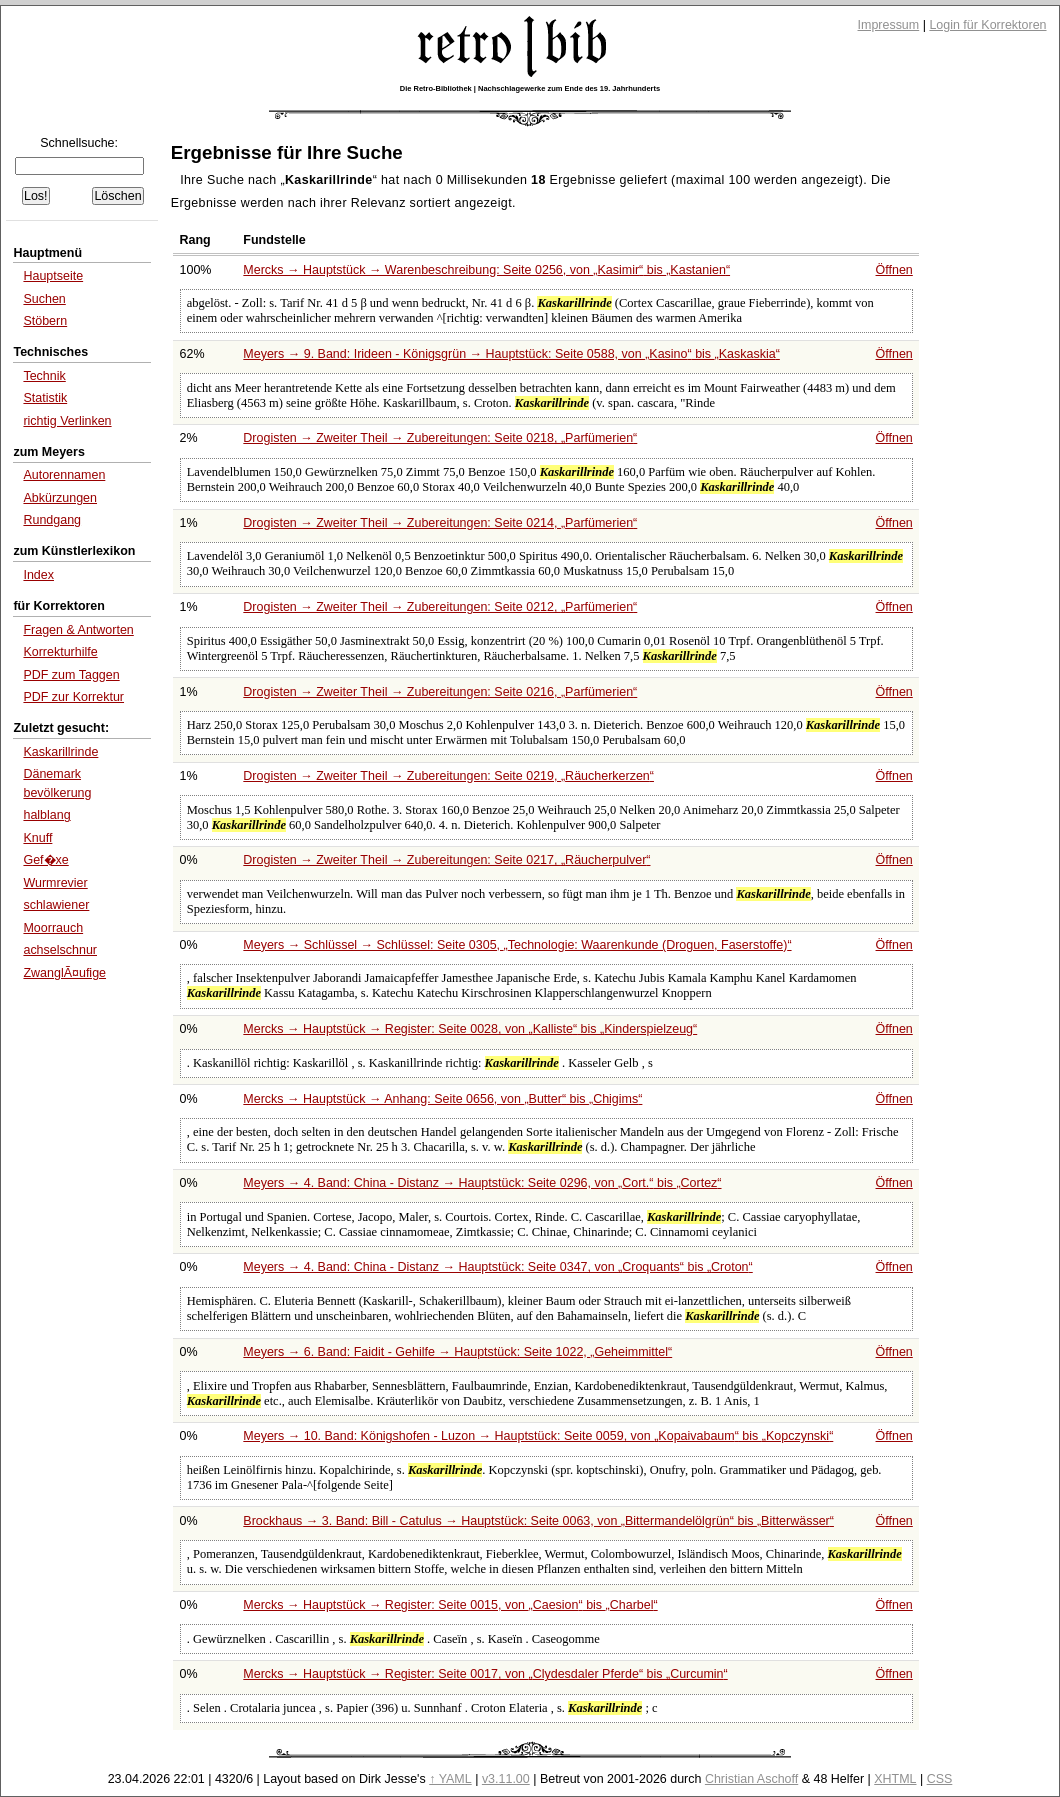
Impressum (889, 25)
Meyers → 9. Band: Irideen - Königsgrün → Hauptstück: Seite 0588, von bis (511, 354)
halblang (46, 815)
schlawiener (56, 905)
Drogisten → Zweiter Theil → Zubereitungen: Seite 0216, (440, 692)
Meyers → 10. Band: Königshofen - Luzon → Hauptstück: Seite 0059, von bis (538, 1436)
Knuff (37, 838)
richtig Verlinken (67, 421)
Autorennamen (64, 475)
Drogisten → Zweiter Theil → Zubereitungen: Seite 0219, (448, 776)
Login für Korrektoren (987, 25)
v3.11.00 (506, 1779)
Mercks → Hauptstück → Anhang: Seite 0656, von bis (442, 1099)
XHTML (895, 1779)
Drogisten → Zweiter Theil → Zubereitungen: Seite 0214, (440, 523)
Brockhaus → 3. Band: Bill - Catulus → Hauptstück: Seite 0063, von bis (538, 1521)
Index (38, 575)
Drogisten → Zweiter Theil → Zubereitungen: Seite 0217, (446, 860)
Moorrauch (53, 928)
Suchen (44, 299)
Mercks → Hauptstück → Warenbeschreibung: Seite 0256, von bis (486, 270)
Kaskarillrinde (60, 752)
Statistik (45, 398)
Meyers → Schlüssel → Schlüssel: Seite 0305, (517, 945)
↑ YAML (450, 1779)
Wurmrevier (55, 883)
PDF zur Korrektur (73, 697)
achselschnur (60, 950)
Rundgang (52, 520)
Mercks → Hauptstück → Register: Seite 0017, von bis (485, 1674)
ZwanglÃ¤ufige (64, 973)
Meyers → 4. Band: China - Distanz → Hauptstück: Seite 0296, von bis (482, 1183)
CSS (940, 1779)
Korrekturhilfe (60, 652)
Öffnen (894, 270)
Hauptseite (53, 276)
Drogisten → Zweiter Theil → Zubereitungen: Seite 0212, (440, 607)
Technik (44, 376)
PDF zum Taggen (71, 675)
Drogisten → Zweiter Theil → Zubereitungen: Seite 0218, (440, 438)
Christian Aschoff (751, 1779)
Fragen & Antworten (78, 630)
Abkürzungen (60, 498)
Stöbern (45, 321)
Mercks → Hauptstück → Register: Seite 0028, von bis (470, 1029)
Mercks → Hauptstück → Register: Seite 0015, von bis (450, 1605)
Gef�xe (45, 860)
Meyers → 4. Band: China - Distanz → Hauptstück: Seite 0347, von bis (497, 1267)
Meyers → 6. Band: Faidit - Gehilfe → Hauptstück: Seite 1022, (457, 1352)
